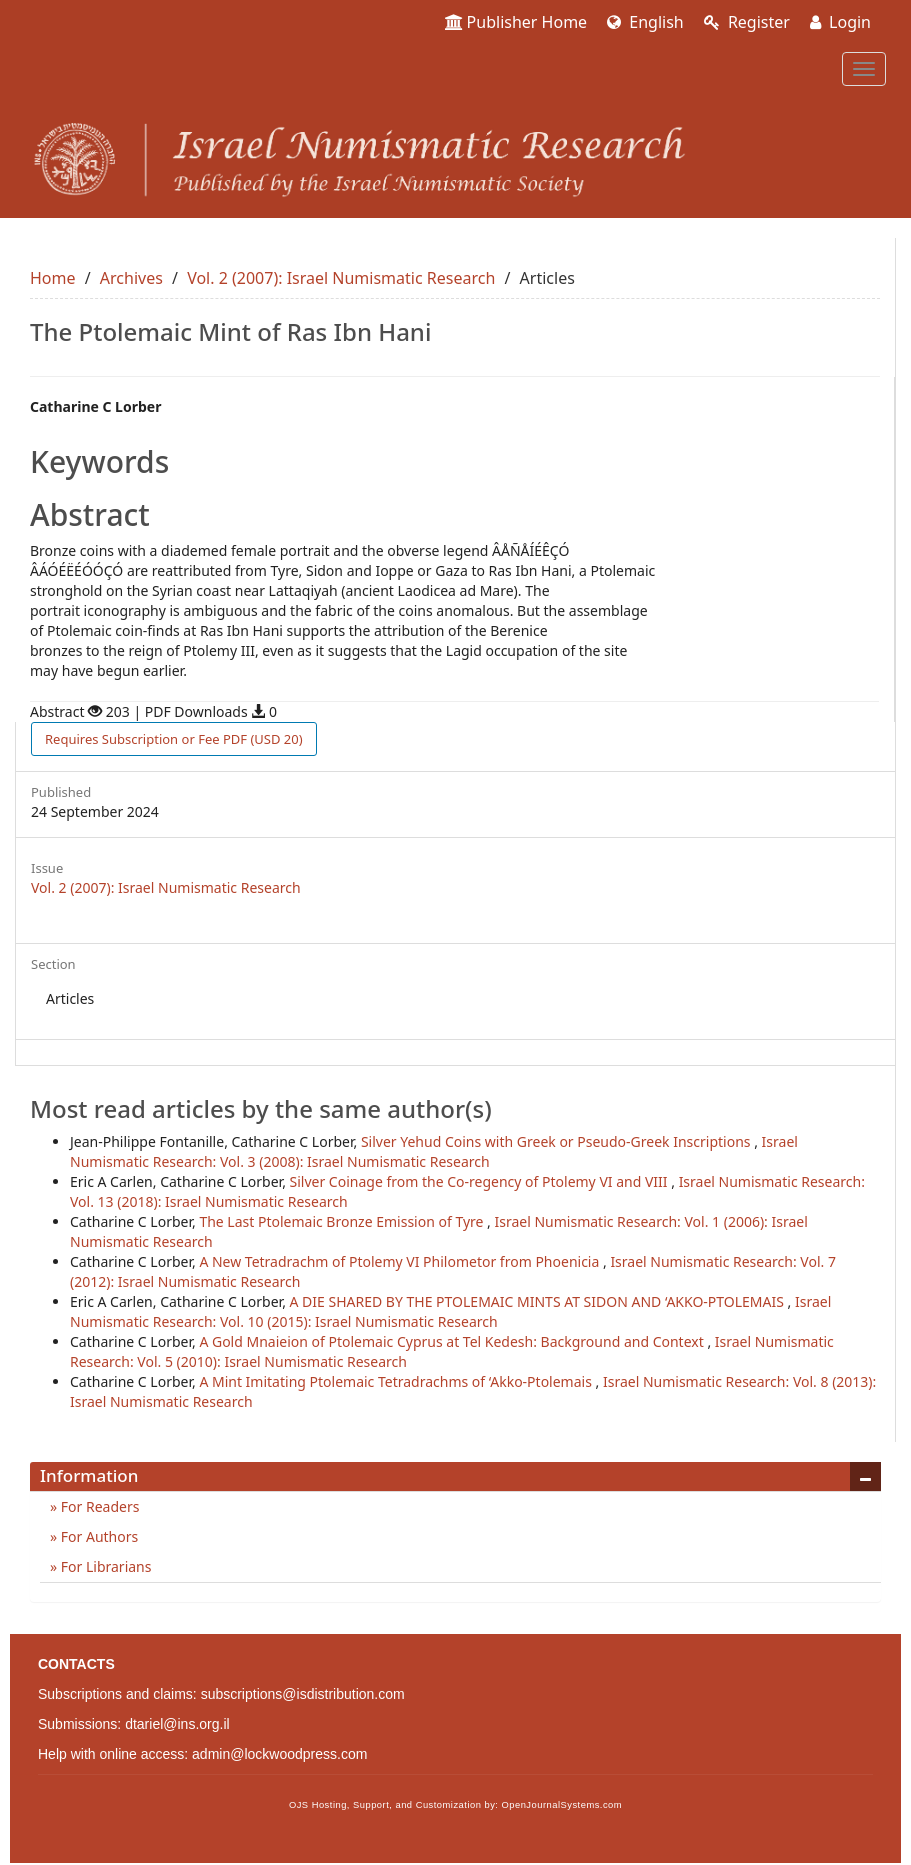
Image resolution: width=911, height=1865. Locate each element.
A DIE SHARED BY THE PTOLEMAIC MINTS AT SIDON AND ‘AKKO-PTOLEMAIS (539, 1301)
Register (747, 22)
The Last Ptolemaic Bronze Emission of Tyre (343, 1221)
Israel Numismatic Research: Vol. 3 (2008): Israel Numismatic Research (434, 1151)
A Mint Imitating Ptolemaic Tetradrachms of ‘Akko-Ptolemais (397, 1381)
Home (53, 278)
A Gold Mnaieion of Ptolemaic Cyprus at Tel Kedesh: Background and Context (453, 1341)
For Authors (97, 1536)
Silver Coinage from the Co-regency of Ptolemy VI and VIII (481, 1181)
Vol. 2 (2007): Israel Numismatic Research (341, 278)
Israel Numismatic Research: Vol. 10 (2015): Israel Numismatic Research (450, 1311)
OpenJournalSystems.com (562, 1805)
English (645, 22)
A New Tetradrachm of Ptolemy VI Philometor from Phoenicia (401, 1261)
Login (840, 22)
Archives (131, 278)
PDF (174, 739)
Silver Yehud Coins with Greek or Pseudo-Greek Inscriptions (557, 1141)
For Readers (98, 1506)
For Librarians (104, 1566)
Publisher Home (516, 22)
